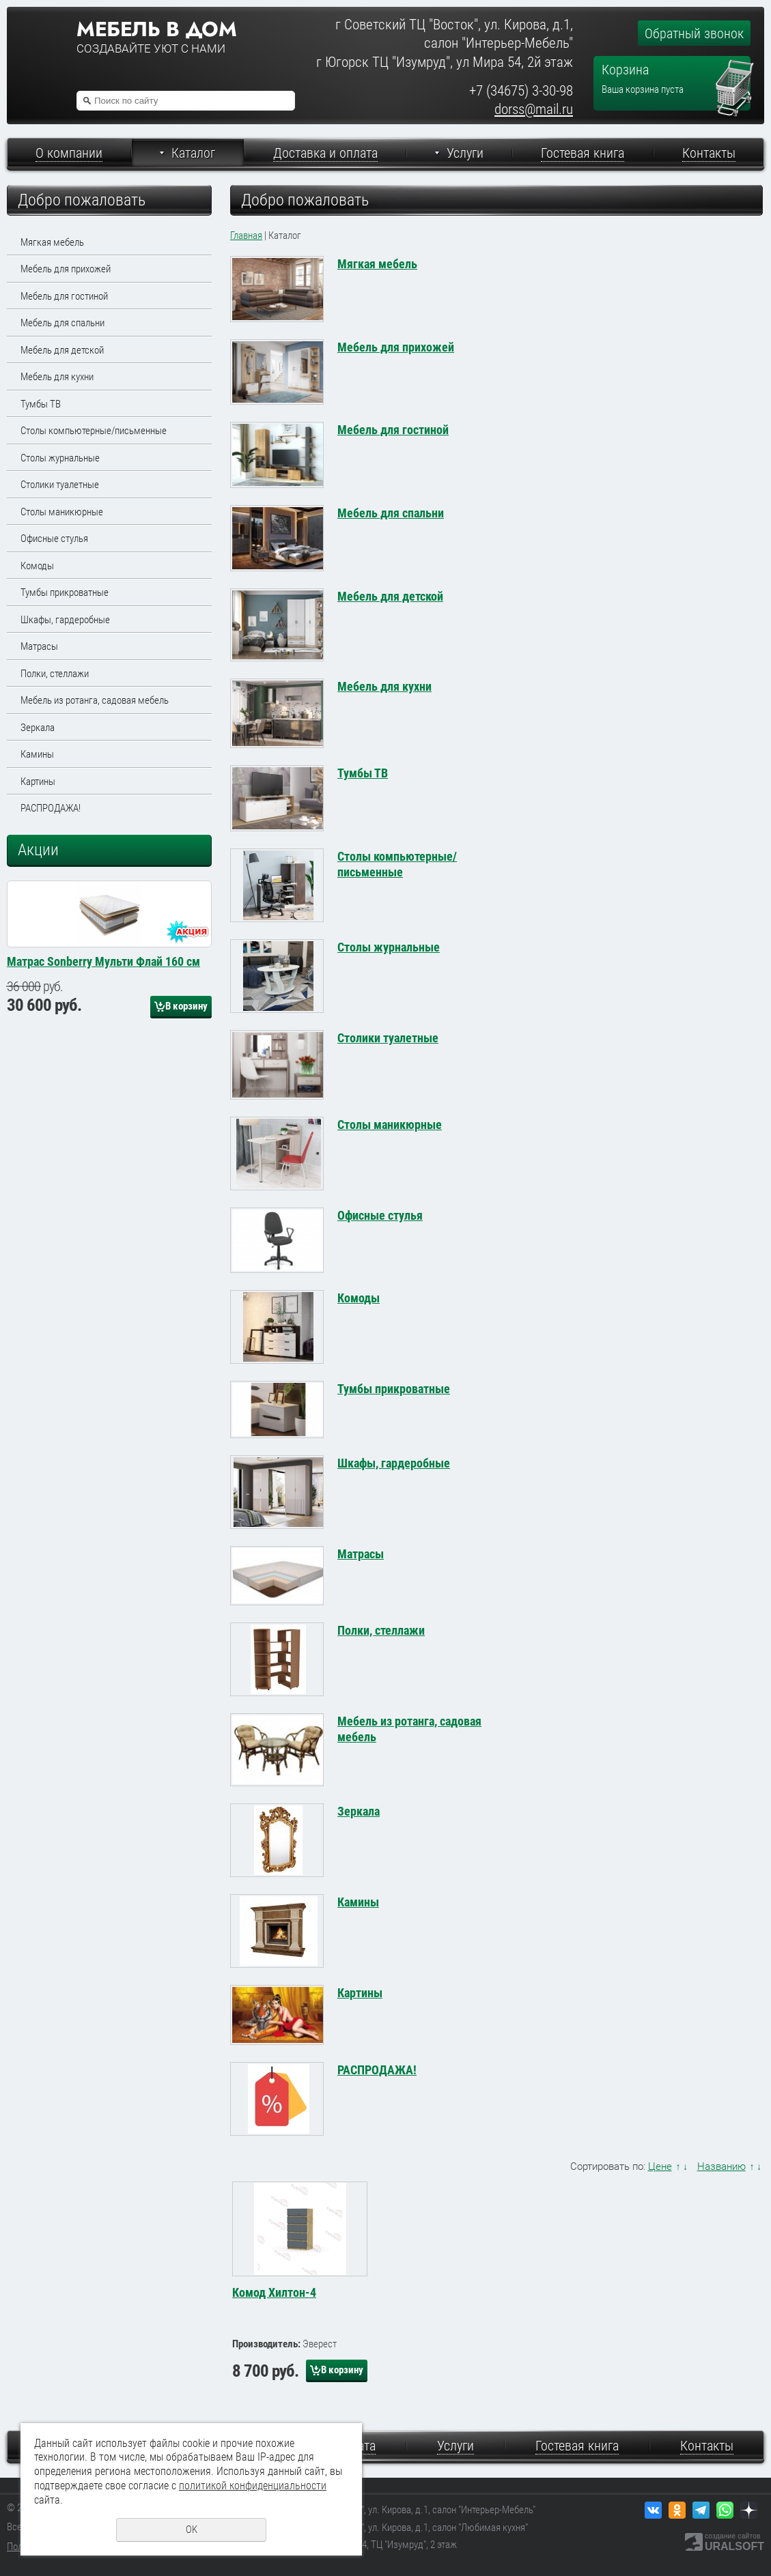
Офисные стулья (54, 538)
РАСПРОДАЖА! (50, 808)
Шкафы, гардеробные (65, 620)
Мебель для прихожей (65, 269)
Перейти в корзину (735, 65)
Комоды (37, 566)
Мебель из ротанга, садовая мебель (94, 700)
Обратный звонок (694, 33)
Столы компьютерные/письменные (93, 431)
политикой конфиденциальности (252, 2485)
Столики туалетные (59, 484)
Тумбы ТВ (40, 404)
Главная (246, 235)
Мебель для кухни (57, 377)
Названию (721, 2166)
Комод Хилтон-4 (274, 2292)
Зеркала (37, 727)
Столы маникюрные (61, 512)
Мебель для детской (62, 350)
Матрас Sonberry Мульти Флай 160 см (103, 1098)
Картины (37, 781)
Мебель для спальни (62, 323)
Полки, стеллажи (54, 674)
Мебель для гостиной (64, 296)
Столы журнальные (60, 458)
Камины (37, 754)
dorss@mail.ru (533, 109)
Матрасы (39, 646)
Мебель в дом (156, 29)
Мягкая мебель (52, 242)
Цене (660, 2166)
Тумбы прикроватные (64, 592)
